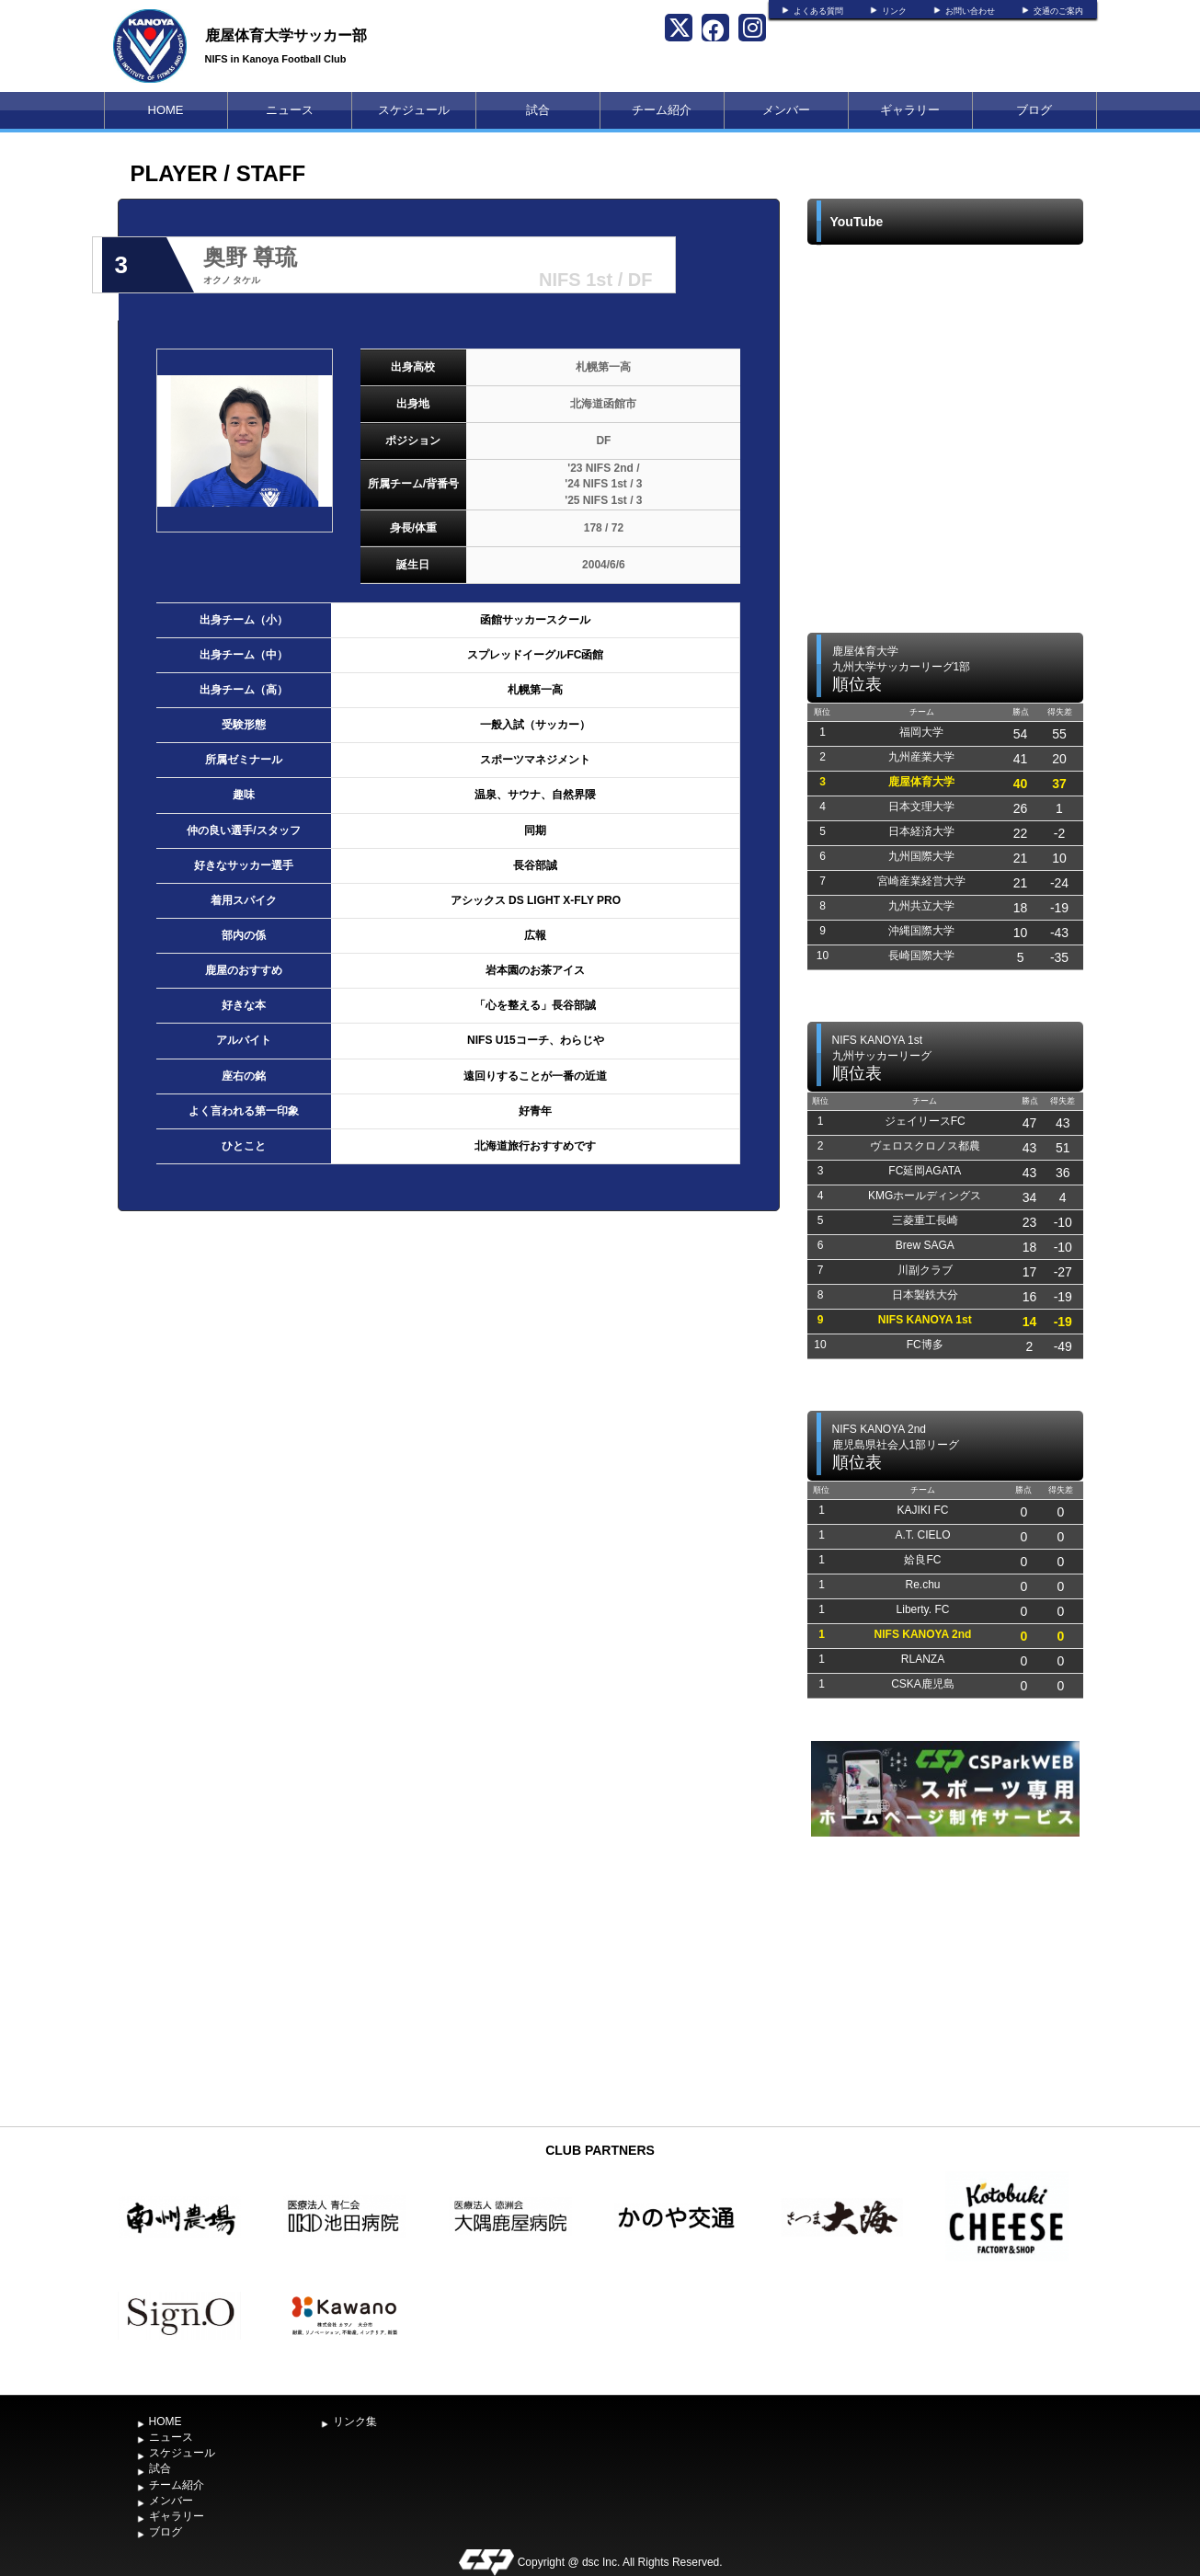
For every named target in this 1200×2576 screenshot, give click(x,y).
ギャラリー (910, 110)
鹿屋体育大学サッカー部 (286, 35)
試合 (538, 110)
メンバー (786, 110)
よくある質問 (818, 11)
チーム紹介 (661, 110)
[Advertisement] (945, 1979)
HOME (166, 110)
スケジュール (414, 110)
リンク (894, 11)
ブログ (1034, 110)
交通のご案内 (1058, 11)
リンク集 (355, 2421)
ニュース (290, 110)
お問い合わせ (970, 11)
